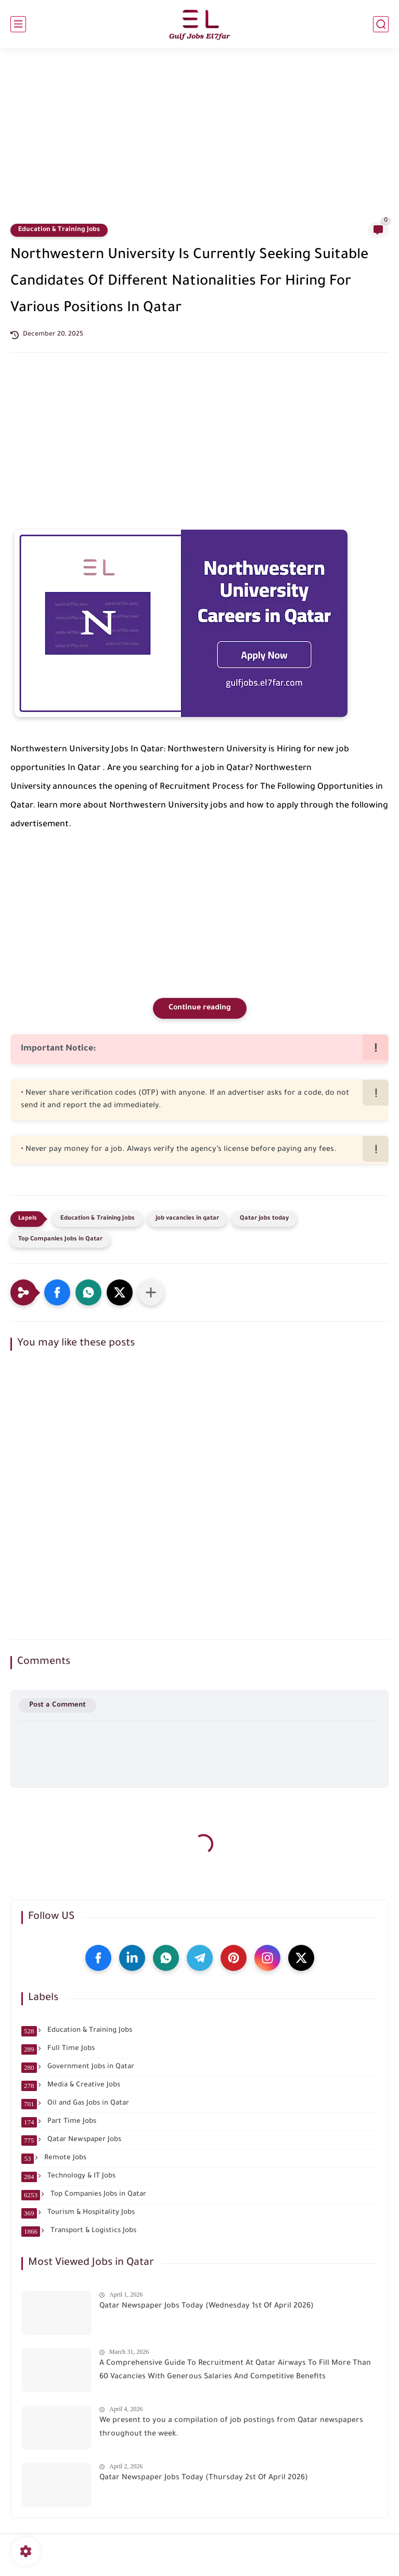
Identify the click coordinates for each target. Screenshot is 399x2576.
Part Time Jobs (58, 2121)
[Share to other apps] (151, 1292)
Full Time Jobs (58, 2049)
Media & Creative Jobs (70, 2085)
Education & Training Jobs (59, 230)
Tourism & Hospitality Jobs (78, 2213)
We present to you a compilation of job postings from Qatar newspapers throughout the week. (231, 2428)
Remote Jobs (53, 2158)
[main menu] (18, 24)
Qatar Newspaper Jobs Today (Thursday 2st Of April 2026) (203, 2478)
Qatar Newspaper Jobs (71, 2140)
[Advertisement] (199, 141)
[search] (381, 24)
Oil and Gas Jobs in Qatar (75, 2103)
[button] (57, 1292)
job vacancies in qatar (187, 1218)
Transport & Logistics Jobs (78, 2231)
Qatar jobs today (264, 1218)
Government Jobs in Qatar (77, 2067)
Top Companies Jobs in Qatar (60, 1239)
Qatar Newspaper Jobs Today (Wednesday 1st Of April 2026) (206, 2306)
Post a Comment (57, 1705)
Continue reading (200, 1008)
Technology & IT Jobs (68, 2176)
